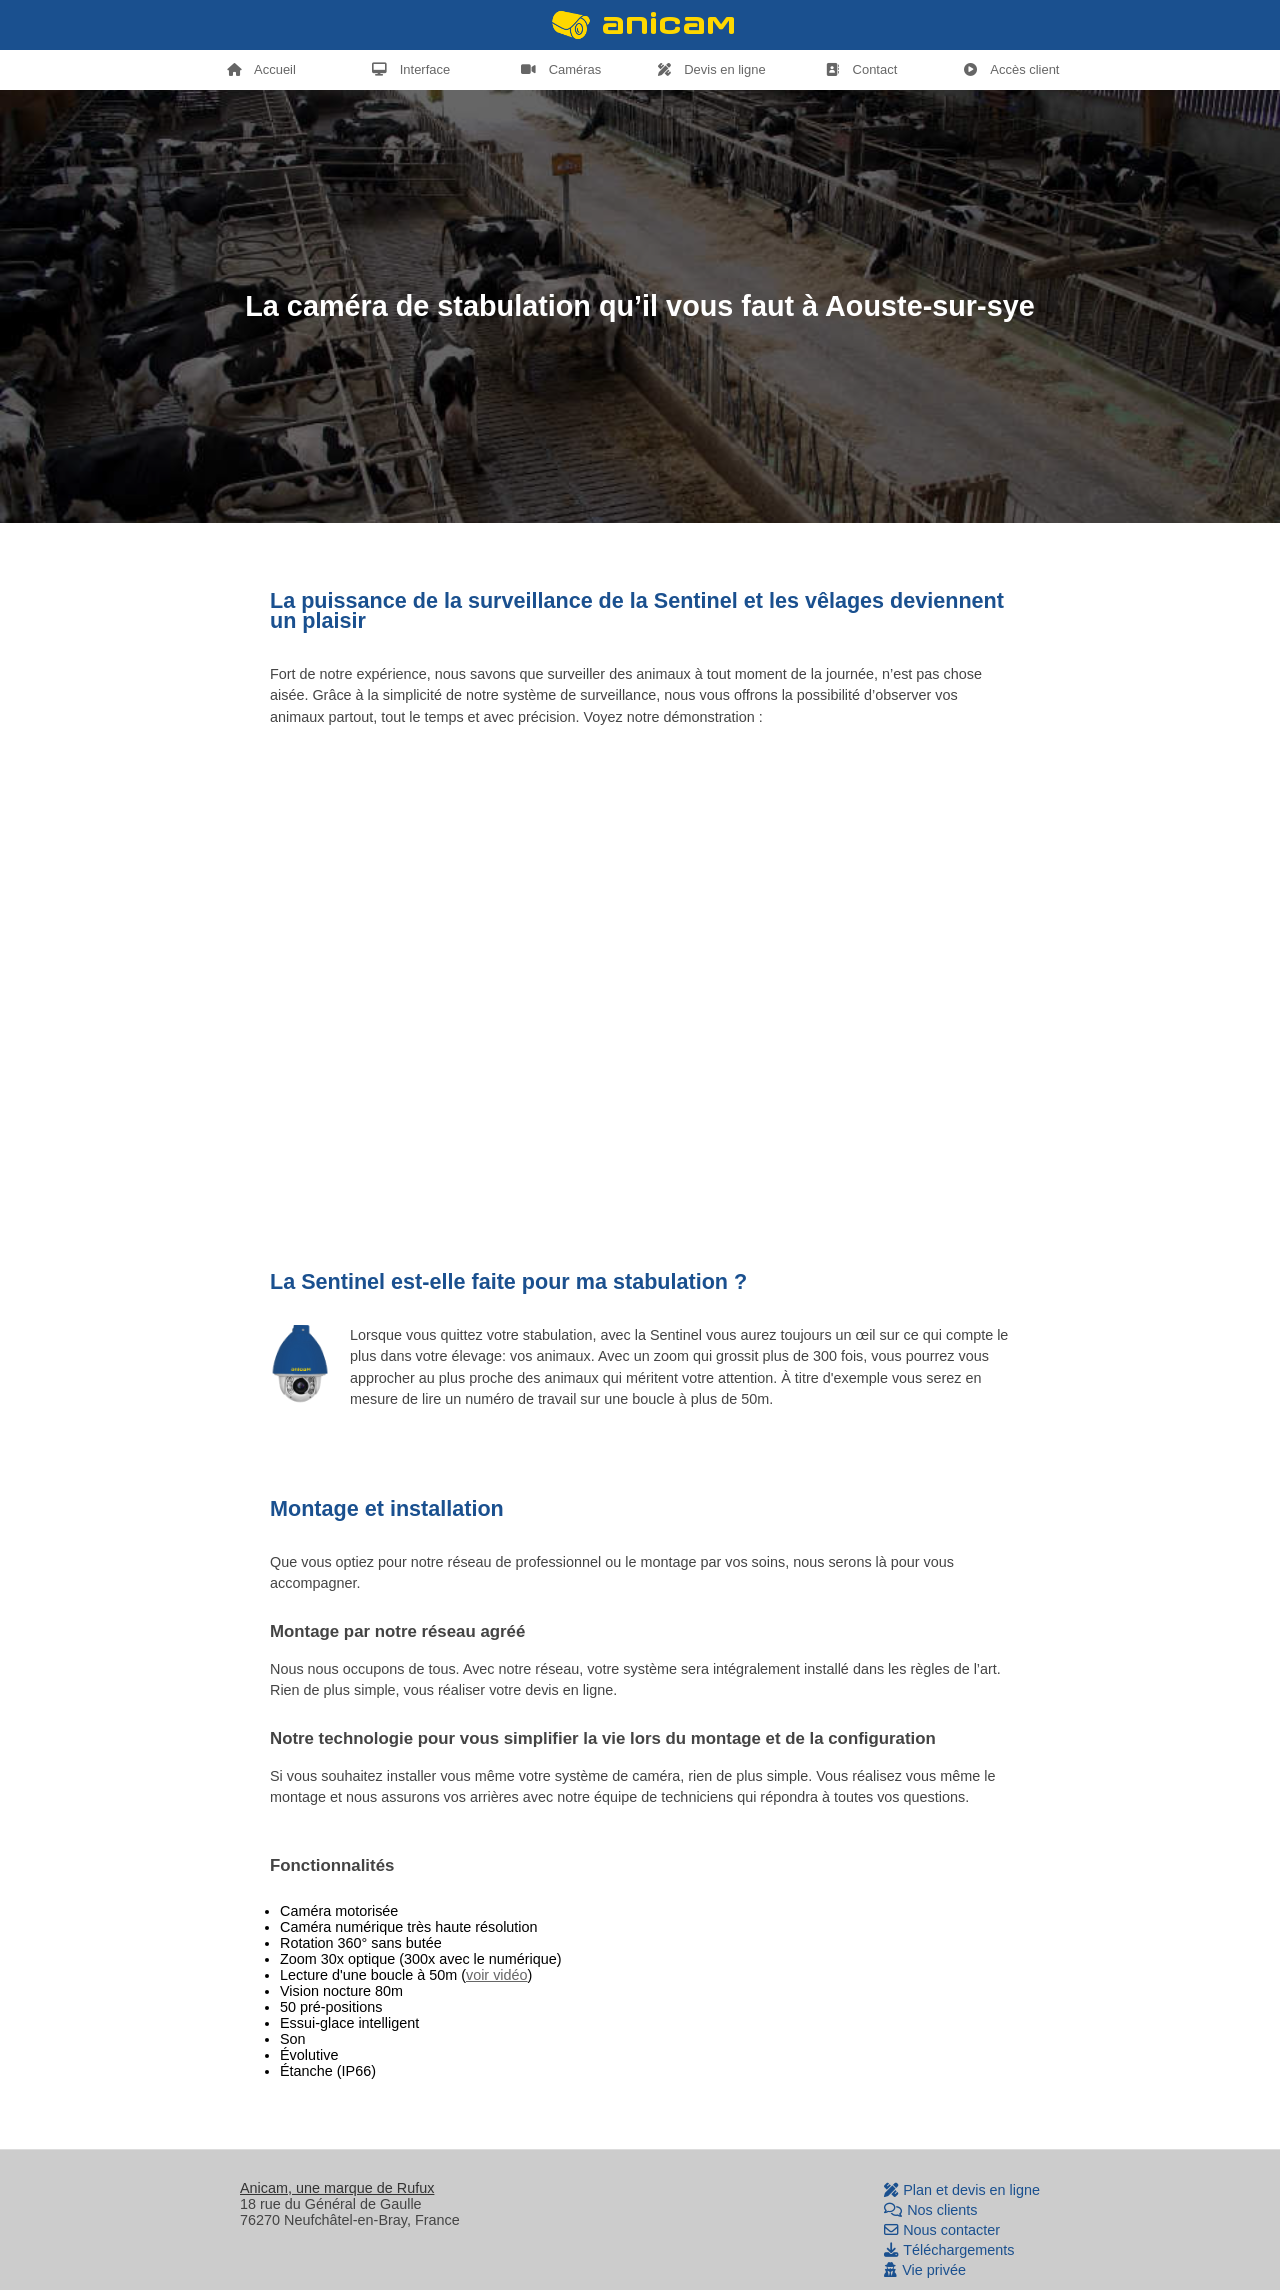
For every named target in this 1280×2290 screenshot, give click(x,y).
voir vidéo (497, 1975)
